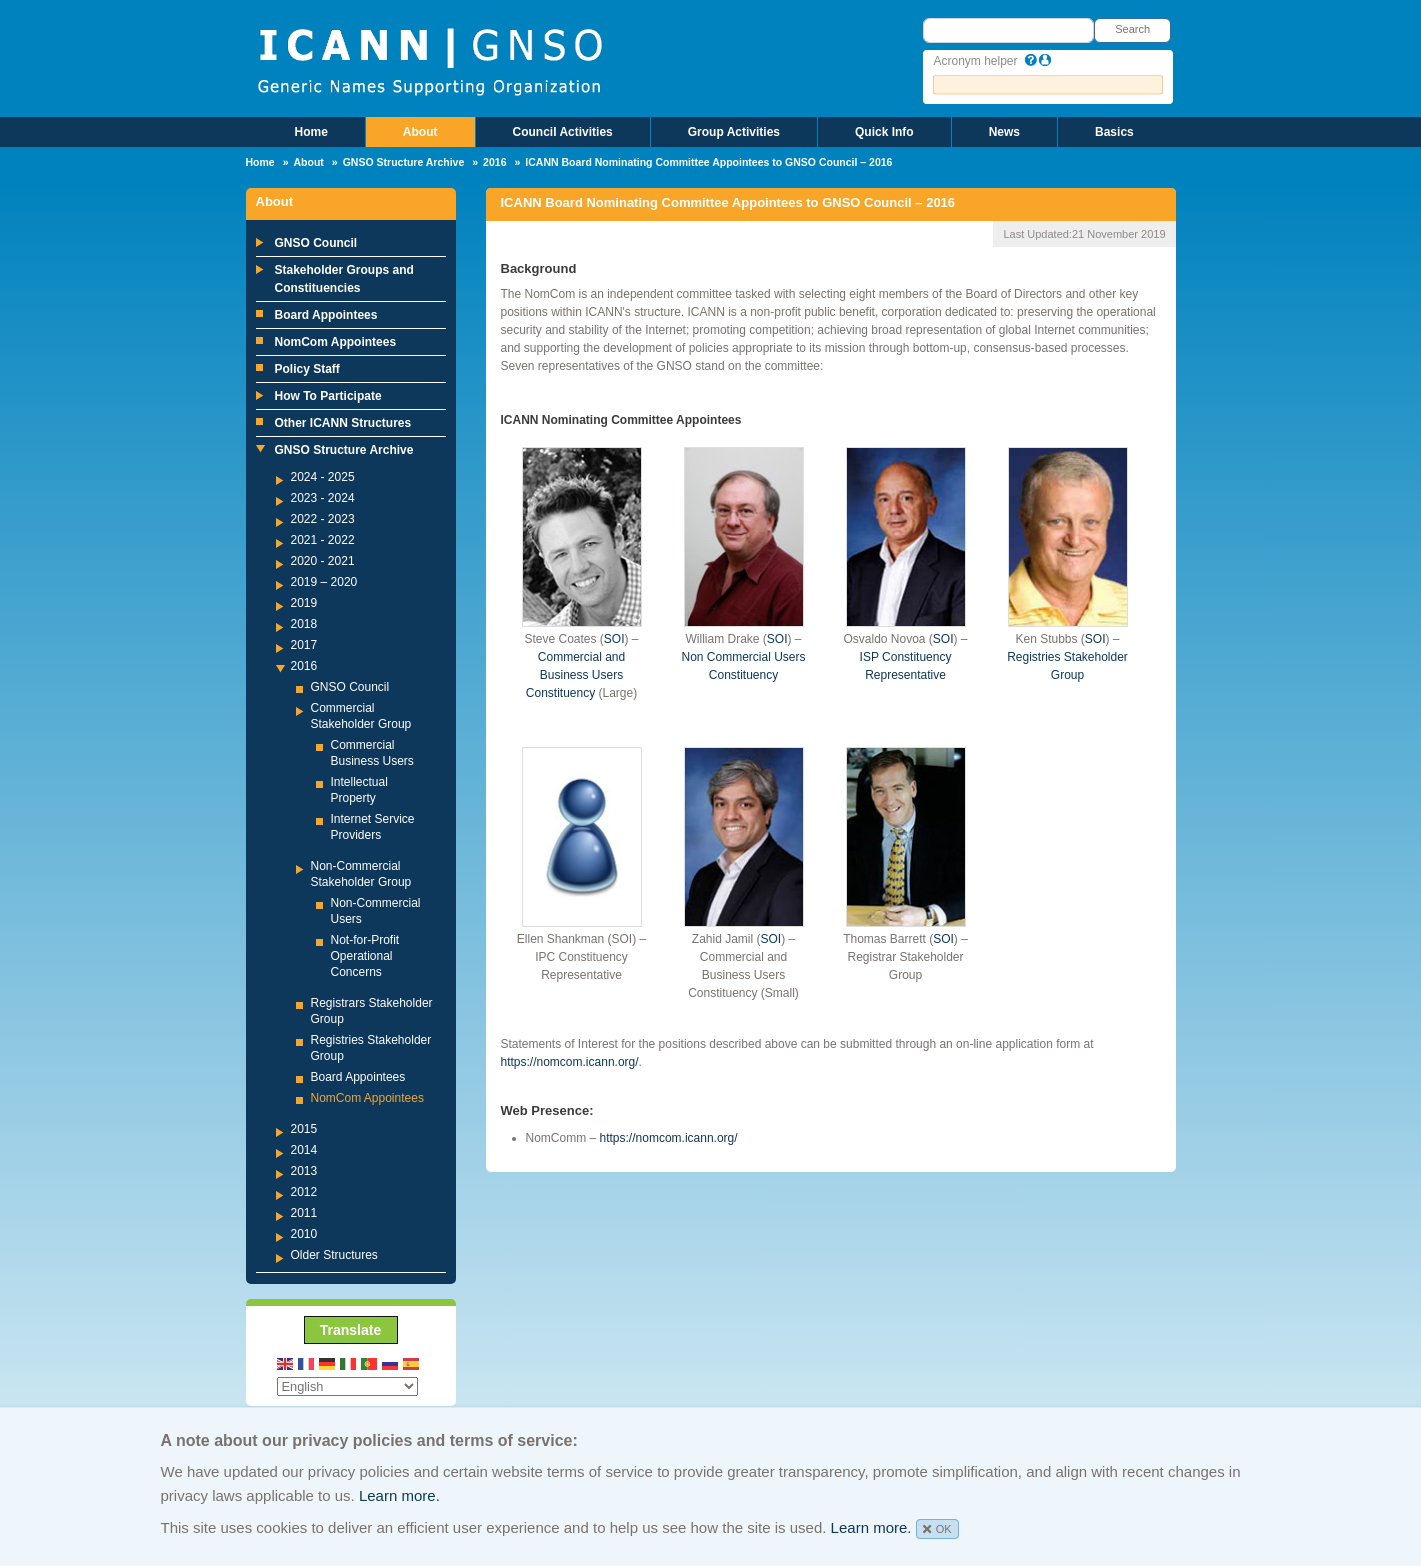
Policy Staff (307, 369)
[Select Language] (347, 1386)
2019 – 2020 (324, 582)
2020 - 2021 (323, 561)
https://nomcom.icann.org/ (570, 1062)
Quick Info (884, 132)
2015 (304, 1129)
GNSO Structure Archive (404, 162)
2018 (304, 624)
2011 (304, 1213)
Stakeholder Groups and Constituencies (344, 279)
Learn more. (399, 1495)
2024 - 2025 (323, 477)
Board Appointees (326, 315)
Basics (1114, 132)
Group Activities (734, 132)
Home (311, 132)
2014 (304, 1150)
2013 (304, 1171)
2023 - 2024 (323, 498)
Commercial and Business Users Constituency (575, 675)
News (1004, 132)
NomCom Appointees (336, 342)
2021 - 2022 (323, 540)
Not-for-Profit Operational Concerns (365, 956)
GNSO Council (316, 243)
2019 (304, 603)
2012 (304, 1192)
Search (1132, 29)
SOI (614, 639)
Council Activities (563, 132)
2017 (304, 645)
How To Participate (328, 396)
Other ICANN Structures (343, 423)
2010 (304, 1234)
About (420, 132)
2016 (494, 162)
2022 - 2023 (323, 519)
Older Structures (334, 1255)
